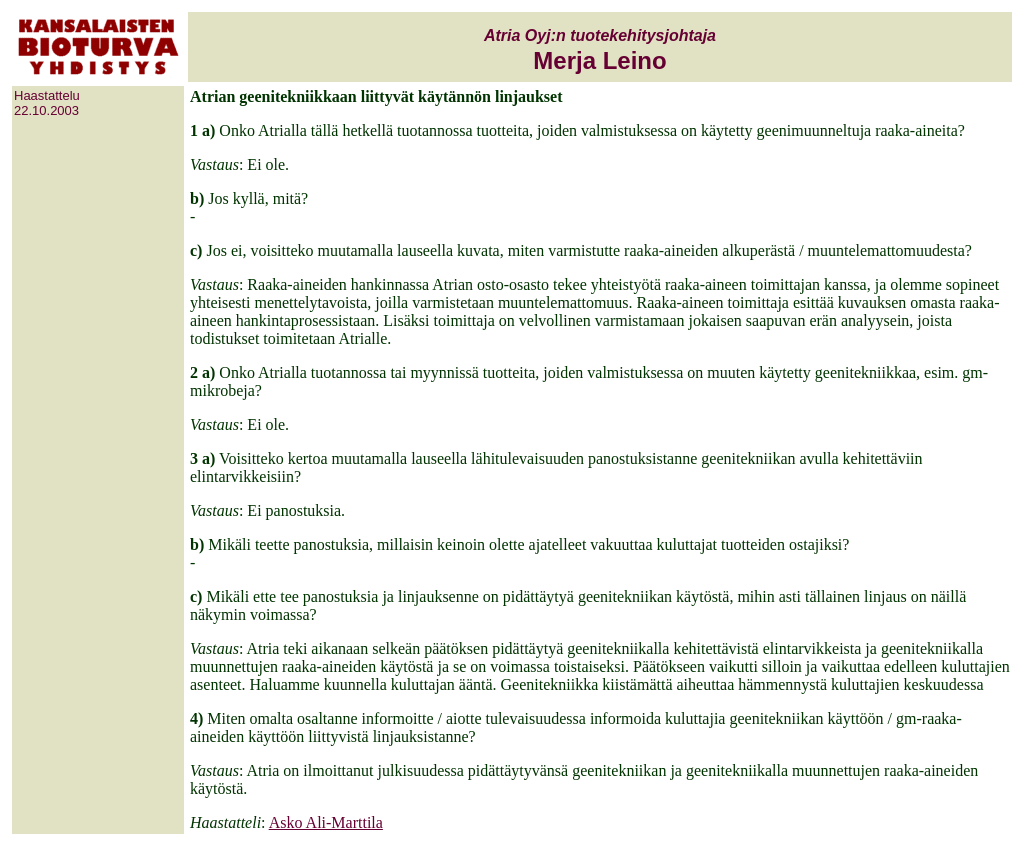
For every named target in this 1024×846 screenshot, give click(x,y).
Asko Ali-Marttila (326, 822)
